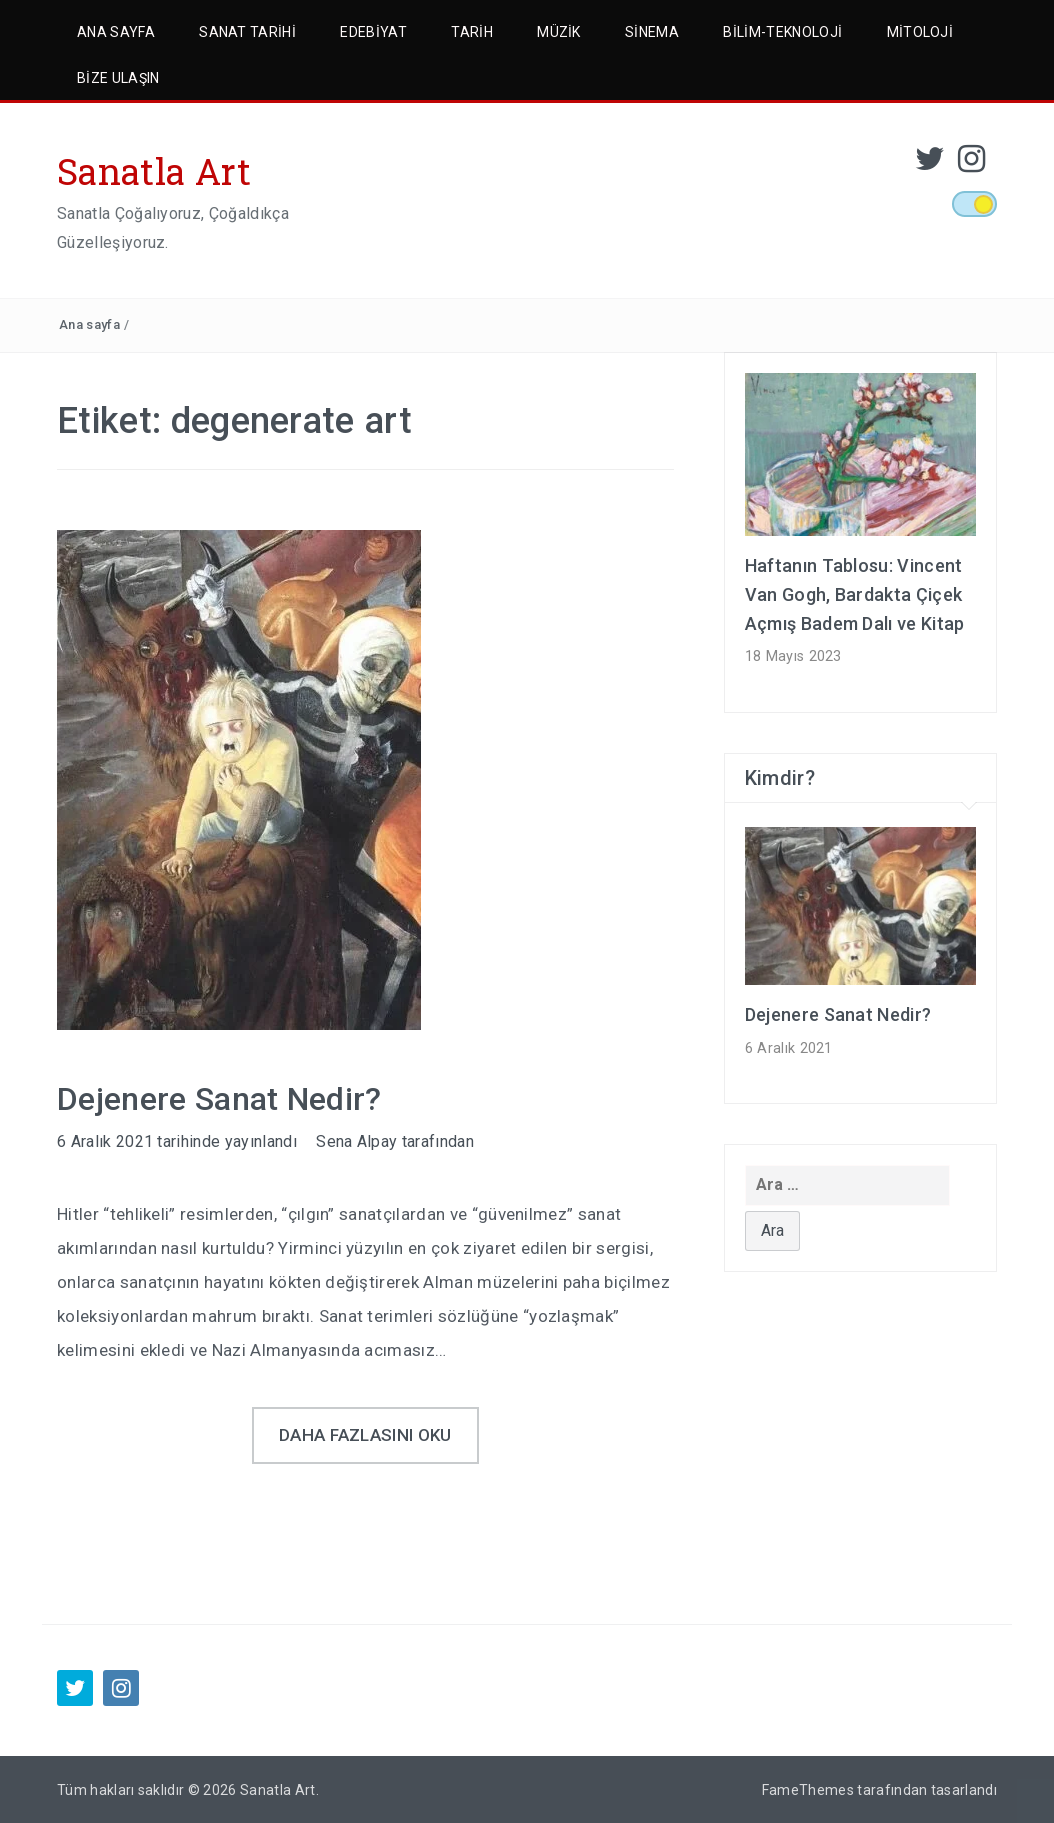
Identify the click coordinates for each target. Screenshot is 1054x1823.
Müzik (559, 32)
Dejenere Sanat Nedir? (219, 1099)
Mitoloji (920, 32)
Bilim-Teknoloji (782, 32)
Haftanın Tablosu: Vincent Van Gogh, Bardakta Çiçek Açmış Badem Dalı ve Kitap (855, 594)
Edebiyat (373, 32)
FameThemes (808, 1790)
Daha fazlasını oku (365, 1435)
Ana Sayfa (116, 32)
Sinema (652, 32)
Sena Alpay (356, 1141)
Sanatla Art (154, 171)
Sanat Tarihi (247, 32)
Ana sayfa (89, 324)
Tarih (472, 32)
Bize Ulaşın (118, 78)
